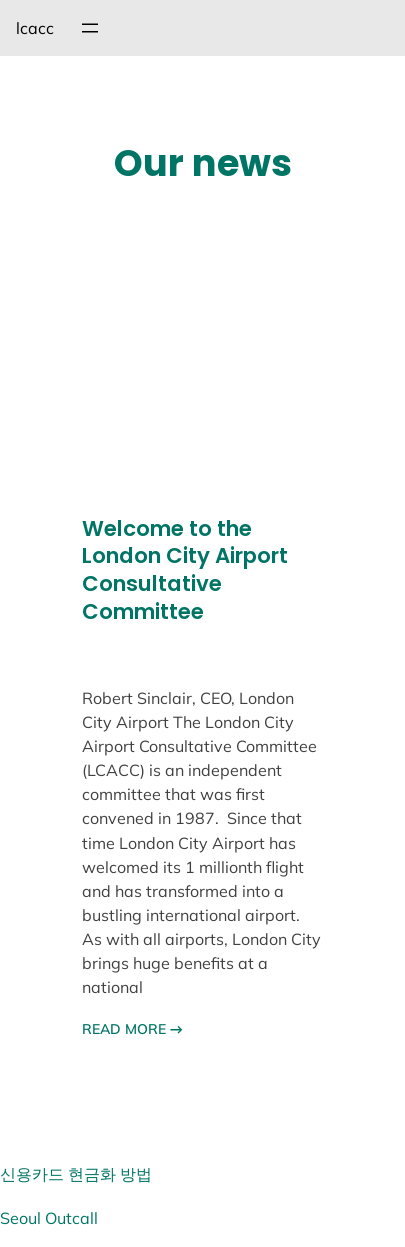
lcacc (35, 28)
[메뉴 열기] (90, 28)
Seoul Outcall (49, 1218)
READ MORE (132, 1029)
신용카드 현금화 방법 (76, 1174)
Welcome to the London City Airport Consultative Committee (185, 570)
